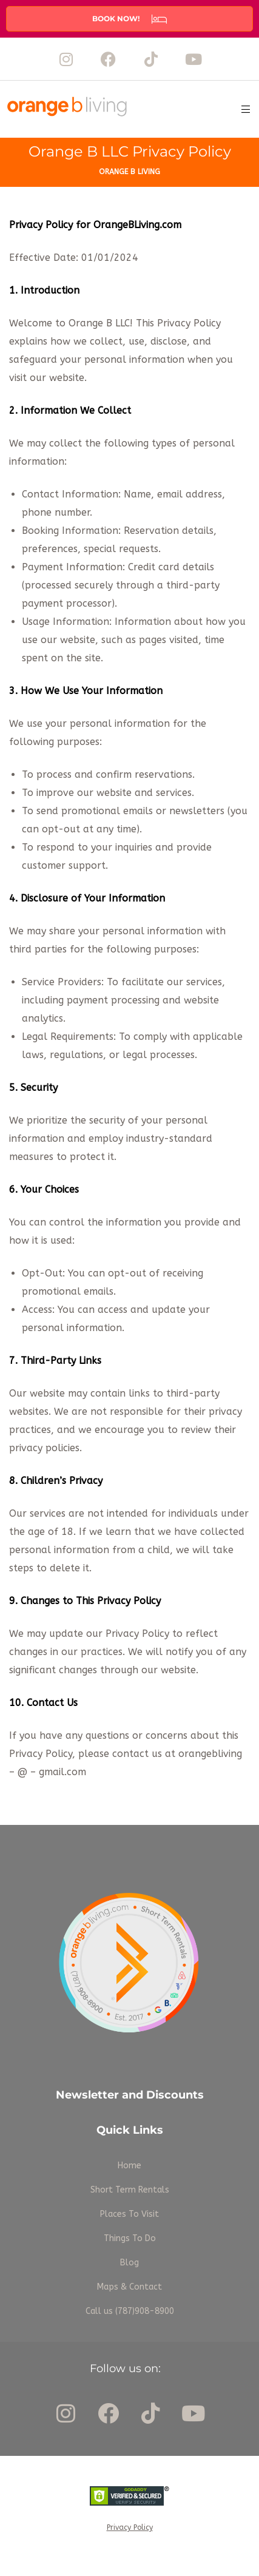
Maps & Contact (129, 2287)
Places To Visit (129, 2214)
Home (129, 2165)
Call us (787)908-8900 (130, 2311)
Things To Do (130, 2238)
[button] (129, 19)
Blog (129, 2262)
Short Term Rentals (129, 2190)
